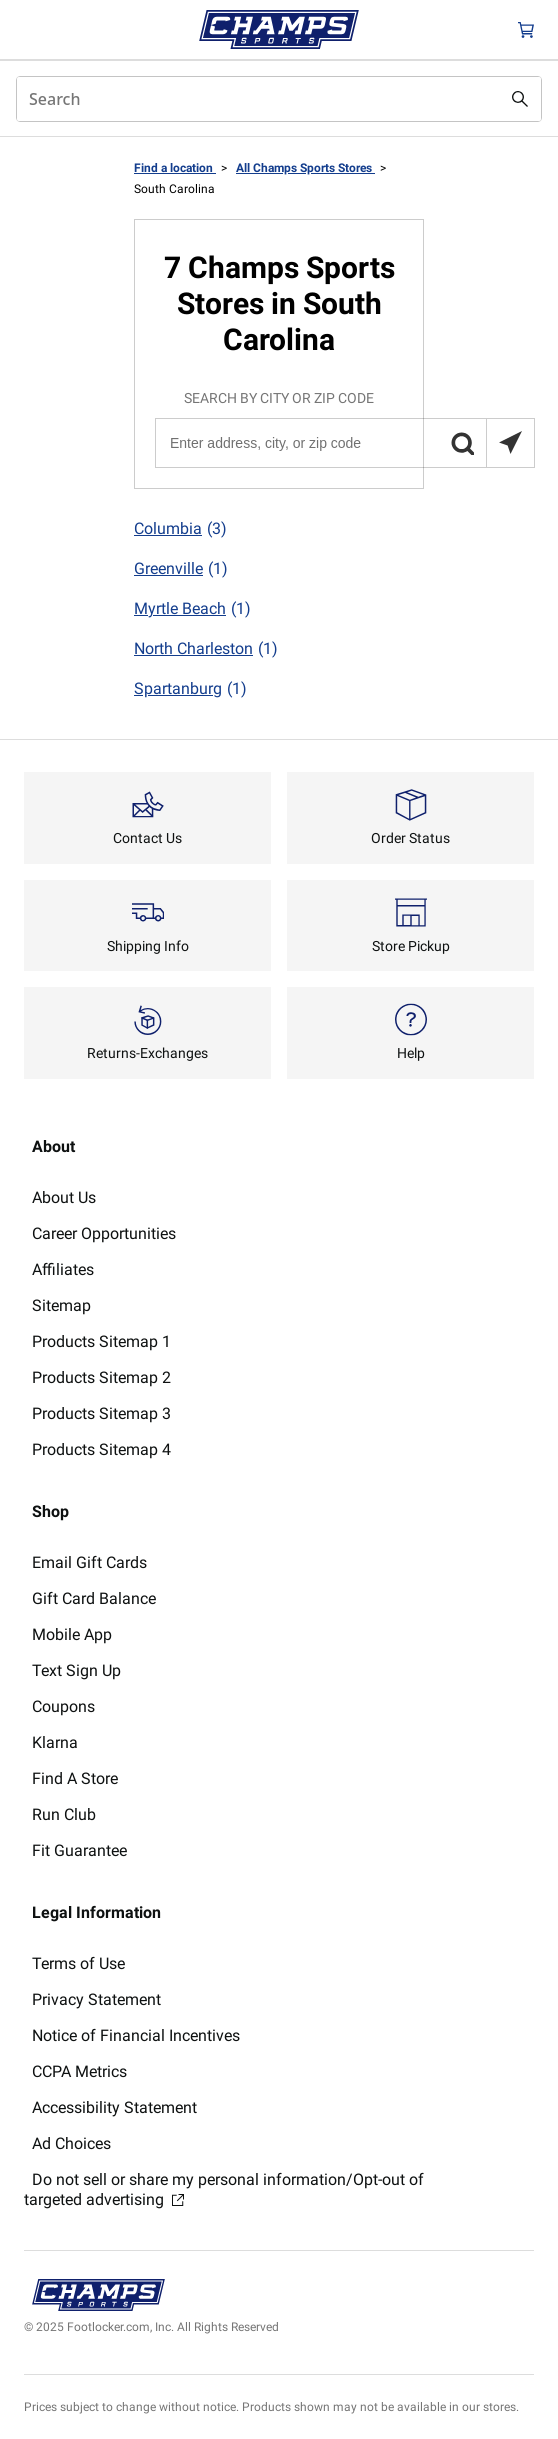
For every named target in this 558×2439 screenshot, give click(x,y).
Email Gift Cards (89, 1562)
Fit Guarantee (79, 1850)
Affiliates (63, 1269)
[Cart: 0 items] (526, 29)
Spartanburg (190, 689)
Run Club (64, 1814)
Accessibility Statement (114, 2107)
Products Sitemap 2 (101, 1377)
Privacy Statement (96, 1999)
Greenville (181, 569)
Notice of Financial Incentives (136, 2035)
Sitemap (61, 1305)
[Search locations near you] (510, 443)
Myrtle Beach (192, 609)
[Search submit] (520, 99)
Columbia (180, 529)
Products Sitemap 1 (101, 1341)
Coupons (63, 1706)
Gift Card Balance (94, 1598)
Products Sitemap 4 (101, 1449)
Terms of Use (78, 1963)
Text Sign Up (76, 1670)
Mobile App (72, 1634)
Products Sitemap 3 (101, 1413)
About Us (64, 1197)
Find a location (175, 168)
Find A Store (75, 1778)
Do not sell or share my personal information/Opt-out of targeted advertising (224, 2189)
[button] (462, 443)
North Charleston (206, 649)
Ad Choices (71, 2143)
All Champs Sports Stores (305, 168)
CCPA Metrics (79, 2071)
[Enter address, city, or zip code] (344, 443)
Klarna (55, 1742)
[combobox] (279, 99)
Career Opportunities (104, 1233)
